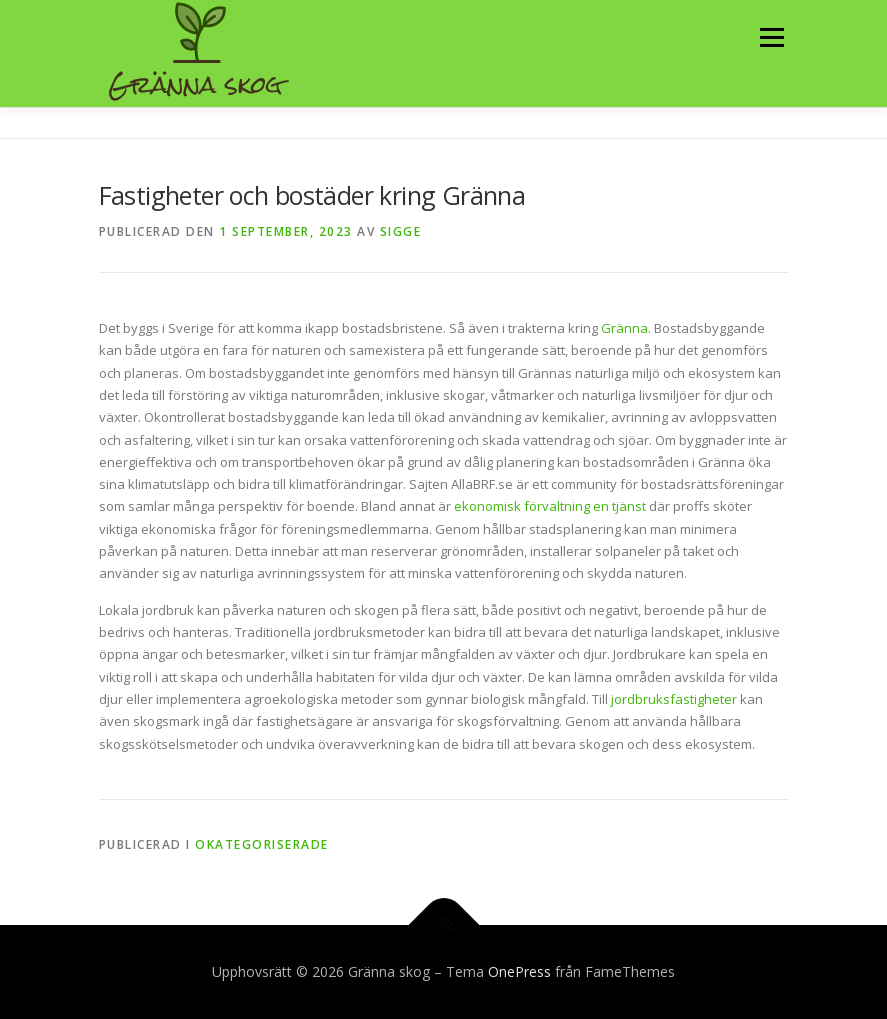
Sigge (401, 231)
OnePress (519, 971)
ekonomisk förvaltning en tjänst (550, 506)
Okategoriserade (262, 844)
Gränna (624, 328)
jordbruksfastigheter (675, 699)
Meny (771, 37)
